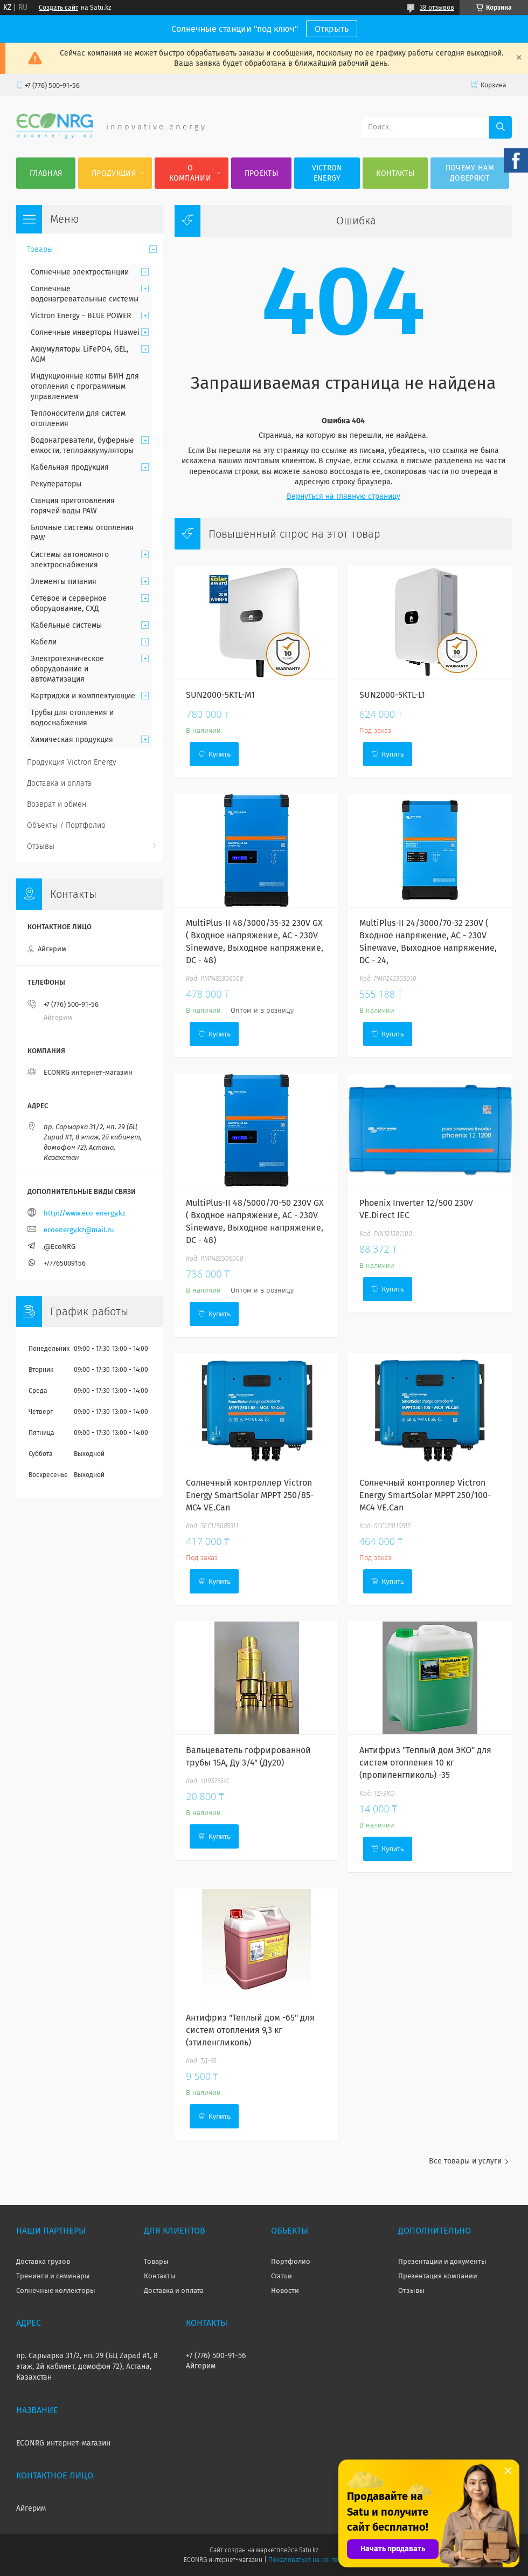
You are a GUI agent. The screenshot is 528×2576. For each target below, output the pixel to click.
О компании (190, 173)
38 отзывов (437, 7)
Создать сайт (58, 7)
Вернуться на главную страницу (343, 496)
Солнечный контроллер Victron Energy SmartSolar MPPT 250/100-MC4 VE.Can (425, 1495)
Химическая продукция (72, 739)
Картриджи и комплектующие (83, 695)
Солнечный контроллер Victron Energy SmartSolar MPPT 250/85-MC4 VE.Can (250, 1495)
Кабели (44, 642)
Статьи (281, 2276)
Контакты (395, 173)
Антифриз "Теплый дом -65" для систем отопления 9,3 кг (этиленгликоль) (250, 2030)
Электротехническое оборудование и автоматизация (67, 669)
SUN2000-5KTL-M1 (220, 695)
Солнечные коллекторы (55, 2290)
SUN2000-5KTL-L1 (392, 695)
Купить (220, 754)
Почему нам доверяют (470, 173)
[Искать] (500, 127)
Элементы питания (63, 581)
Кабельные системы (66, 625)
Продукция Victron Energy (71, 762)
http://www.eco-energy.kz (85, 1213)
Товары (40, 249)
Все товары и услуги (465, 2161)
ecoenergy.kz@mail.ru (79, 1230)
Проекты (261, 173)
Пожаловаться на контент (306, 2560)
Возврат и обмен (56, 804)
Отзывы (40, 846)
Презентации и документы (442, 2261)
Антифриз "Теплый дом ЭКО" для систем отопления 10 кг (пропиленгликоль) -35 (425, 1762)
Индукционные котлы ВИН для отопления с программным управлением (85, 386)
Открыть (332, 29)
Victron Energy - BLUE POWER (81, 315)
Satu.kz (308, 2550)
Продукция (114, 173)
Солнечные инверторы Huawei (85, 332)
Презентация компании (437, 2276)
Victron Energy (327, 173)
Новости (285, 2290)
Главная (46, 173)
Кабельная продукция (70, 467)
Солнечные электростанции (80, 272)
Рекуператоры (56, 484)
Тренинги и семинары (53, 2276)
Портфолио (290, 2261)
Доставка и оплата (59, 783)
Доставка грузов (43, 2261)
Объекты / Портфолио (66, 825)
